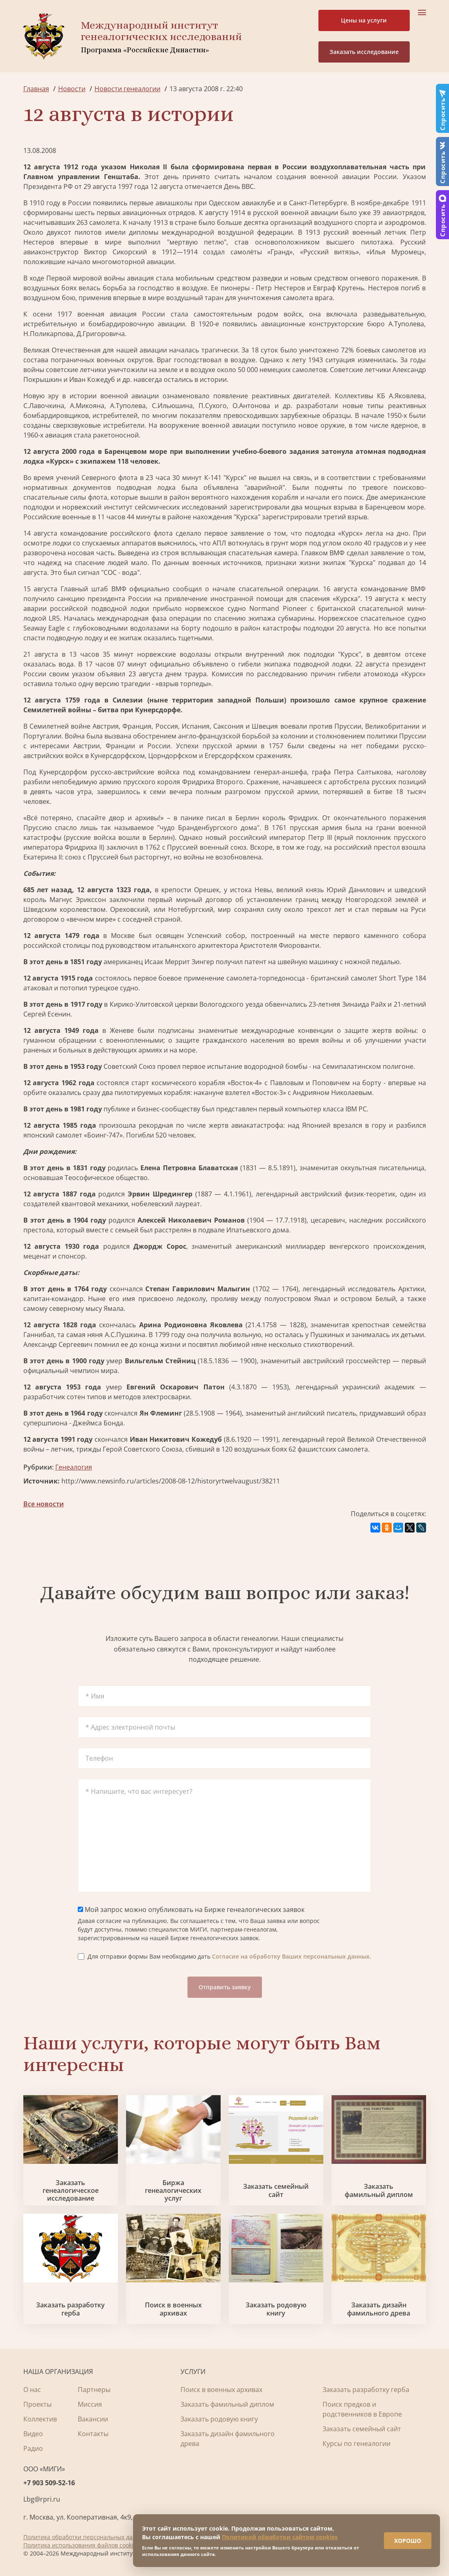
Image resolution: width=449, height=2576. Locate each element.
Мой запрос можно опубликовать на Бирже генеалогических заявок (191, 1909)
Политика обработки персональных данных (85, 2537)
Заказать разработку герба (70, 2309)
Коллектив (40, 2418)
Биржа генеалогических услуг (173, 2191)
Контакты (93, 2433)
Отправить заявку (225, 1987)
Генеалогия (73, 1467)
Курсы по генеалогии (356, 2443)
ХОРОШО (400, 2535)
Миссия (90, 2404)
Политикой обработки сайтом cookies (280, 2531)
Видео (33, 2433)
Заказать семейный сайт (276, 2190)
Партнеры (94, 2389)
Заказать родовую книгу (276, 2309)
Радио (33, 2448)
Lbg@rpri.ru (41, 2499)
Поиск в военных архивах (173, 2309)
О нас (32, 2389)
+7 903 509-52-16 (49, 2483)
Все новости (43, 1503)
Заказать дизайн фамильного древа (378, 2309)
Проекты (37, 2404)
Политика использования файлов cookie (80, 2545)
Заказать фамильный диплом (379, 2190)
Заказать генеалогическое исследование (71, 2191)
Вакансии (93, 2418)
